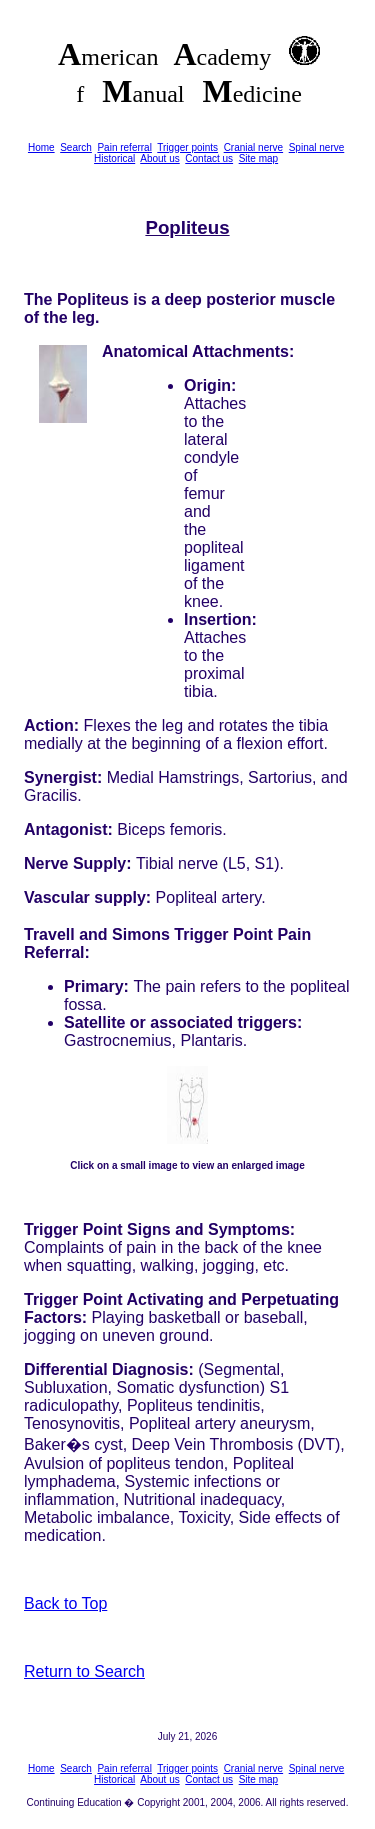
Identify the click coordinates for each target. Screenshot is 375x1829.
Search (76, 147)
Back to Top (65, 1603)
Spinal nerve (317, 147)
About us (159, 158)
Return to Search (84, 1671)
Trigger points (187, 147)
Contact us (209, 158)
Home (41, 147)
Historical (114, 158)
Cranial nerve (253, 147)
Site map (258, 158)
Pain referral (124, 147)
